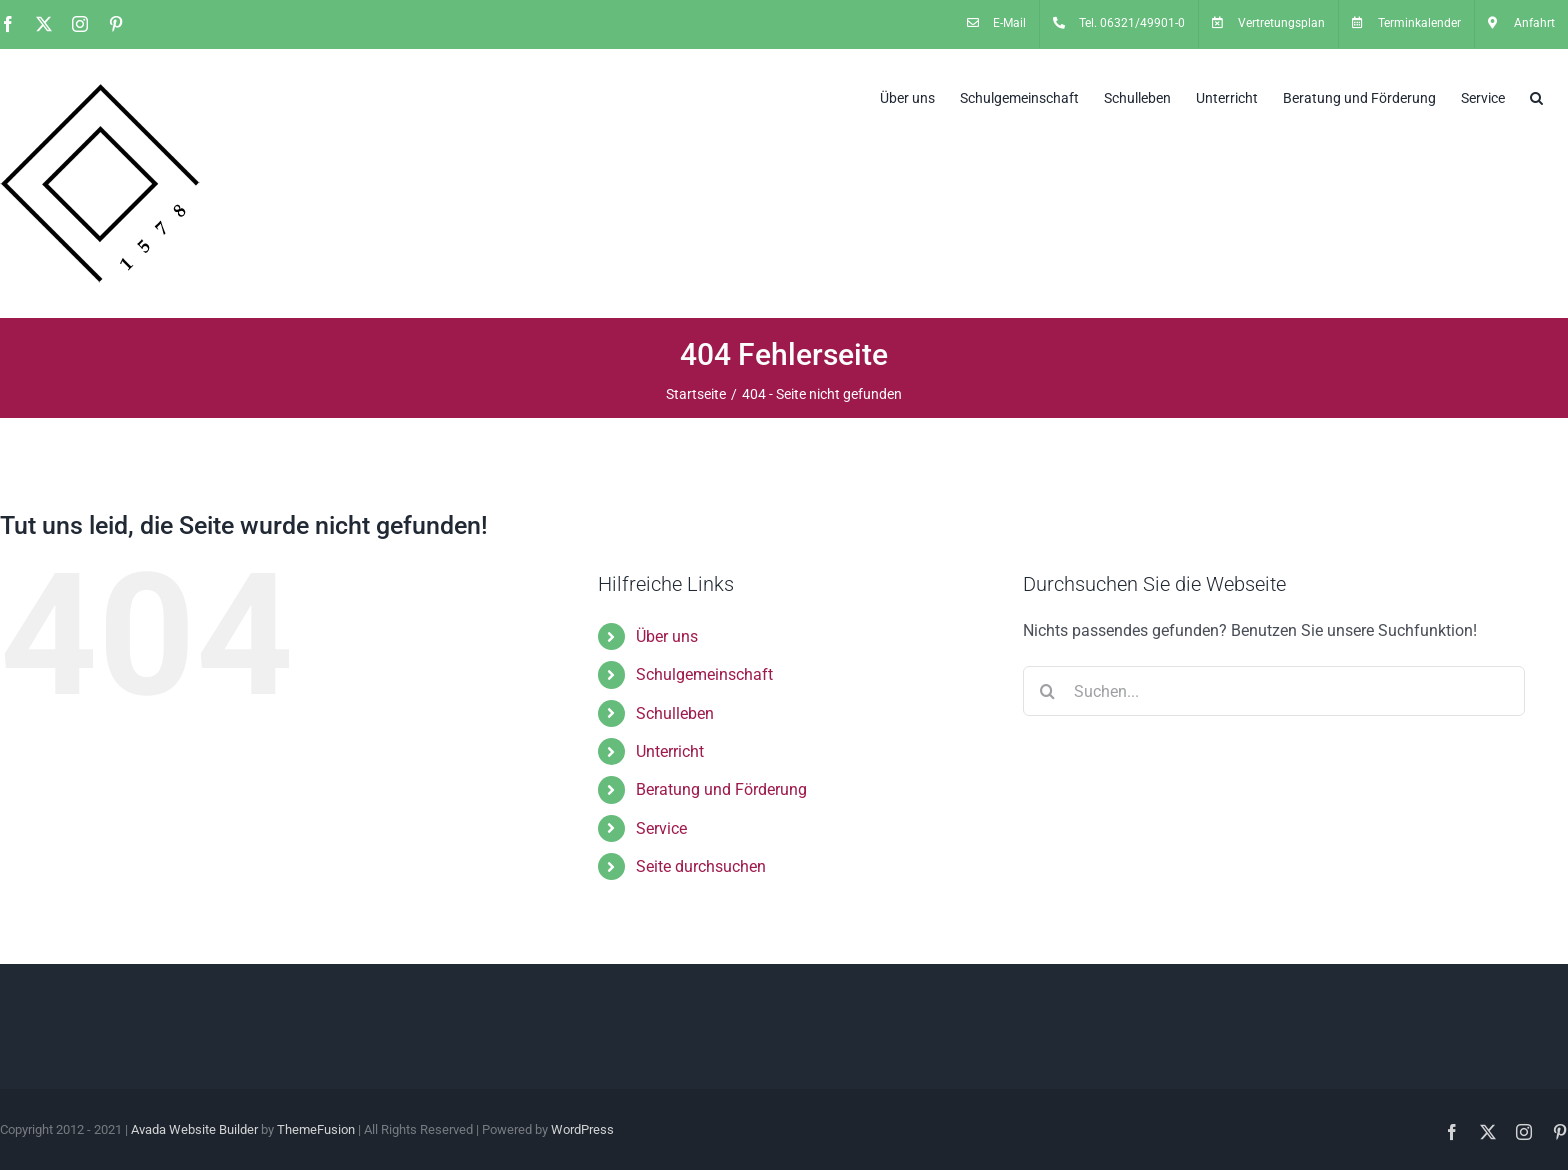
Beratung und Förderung (721, 789)
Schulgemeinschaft (704, 674)
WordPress (582, 1129)
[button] (1536, 96)
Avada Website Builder (194, 1129)
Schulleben (675, 713)
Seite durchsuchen (701, 866)
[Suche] (1048, 691)
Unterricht (670, 751)
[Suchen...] (1274, 691)
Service (661, 828)
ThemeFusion (316, 1129)
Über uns (667, 636)
